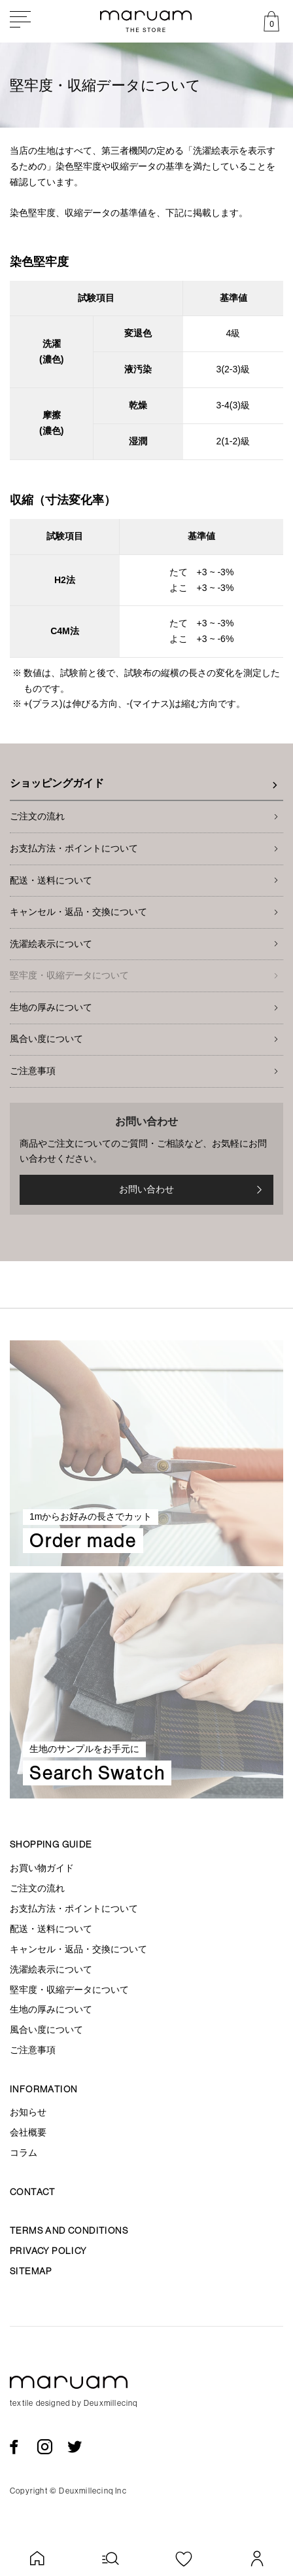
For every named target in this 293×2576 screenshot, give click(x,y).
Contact (33, 2192)
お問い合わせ (192, 1189)
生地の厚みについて (51, 1007)
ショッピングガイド (57, 783)
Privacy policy (48, 2251)
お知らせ (28, 2112)
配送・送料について (51, 880)
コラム (23, 2152)
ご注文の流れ (37, 816)
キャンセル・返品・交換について (78, 911)
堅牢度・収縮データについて (69, 975)
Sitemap (31, 2271)
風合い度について (46, 1038)
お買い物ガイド (42, 1868)
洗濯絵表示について (51, 944)
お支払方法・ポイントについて (74, 848)
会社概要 (28, 2132)
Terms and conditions (69, 2230)
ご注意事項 (33, 1070)
